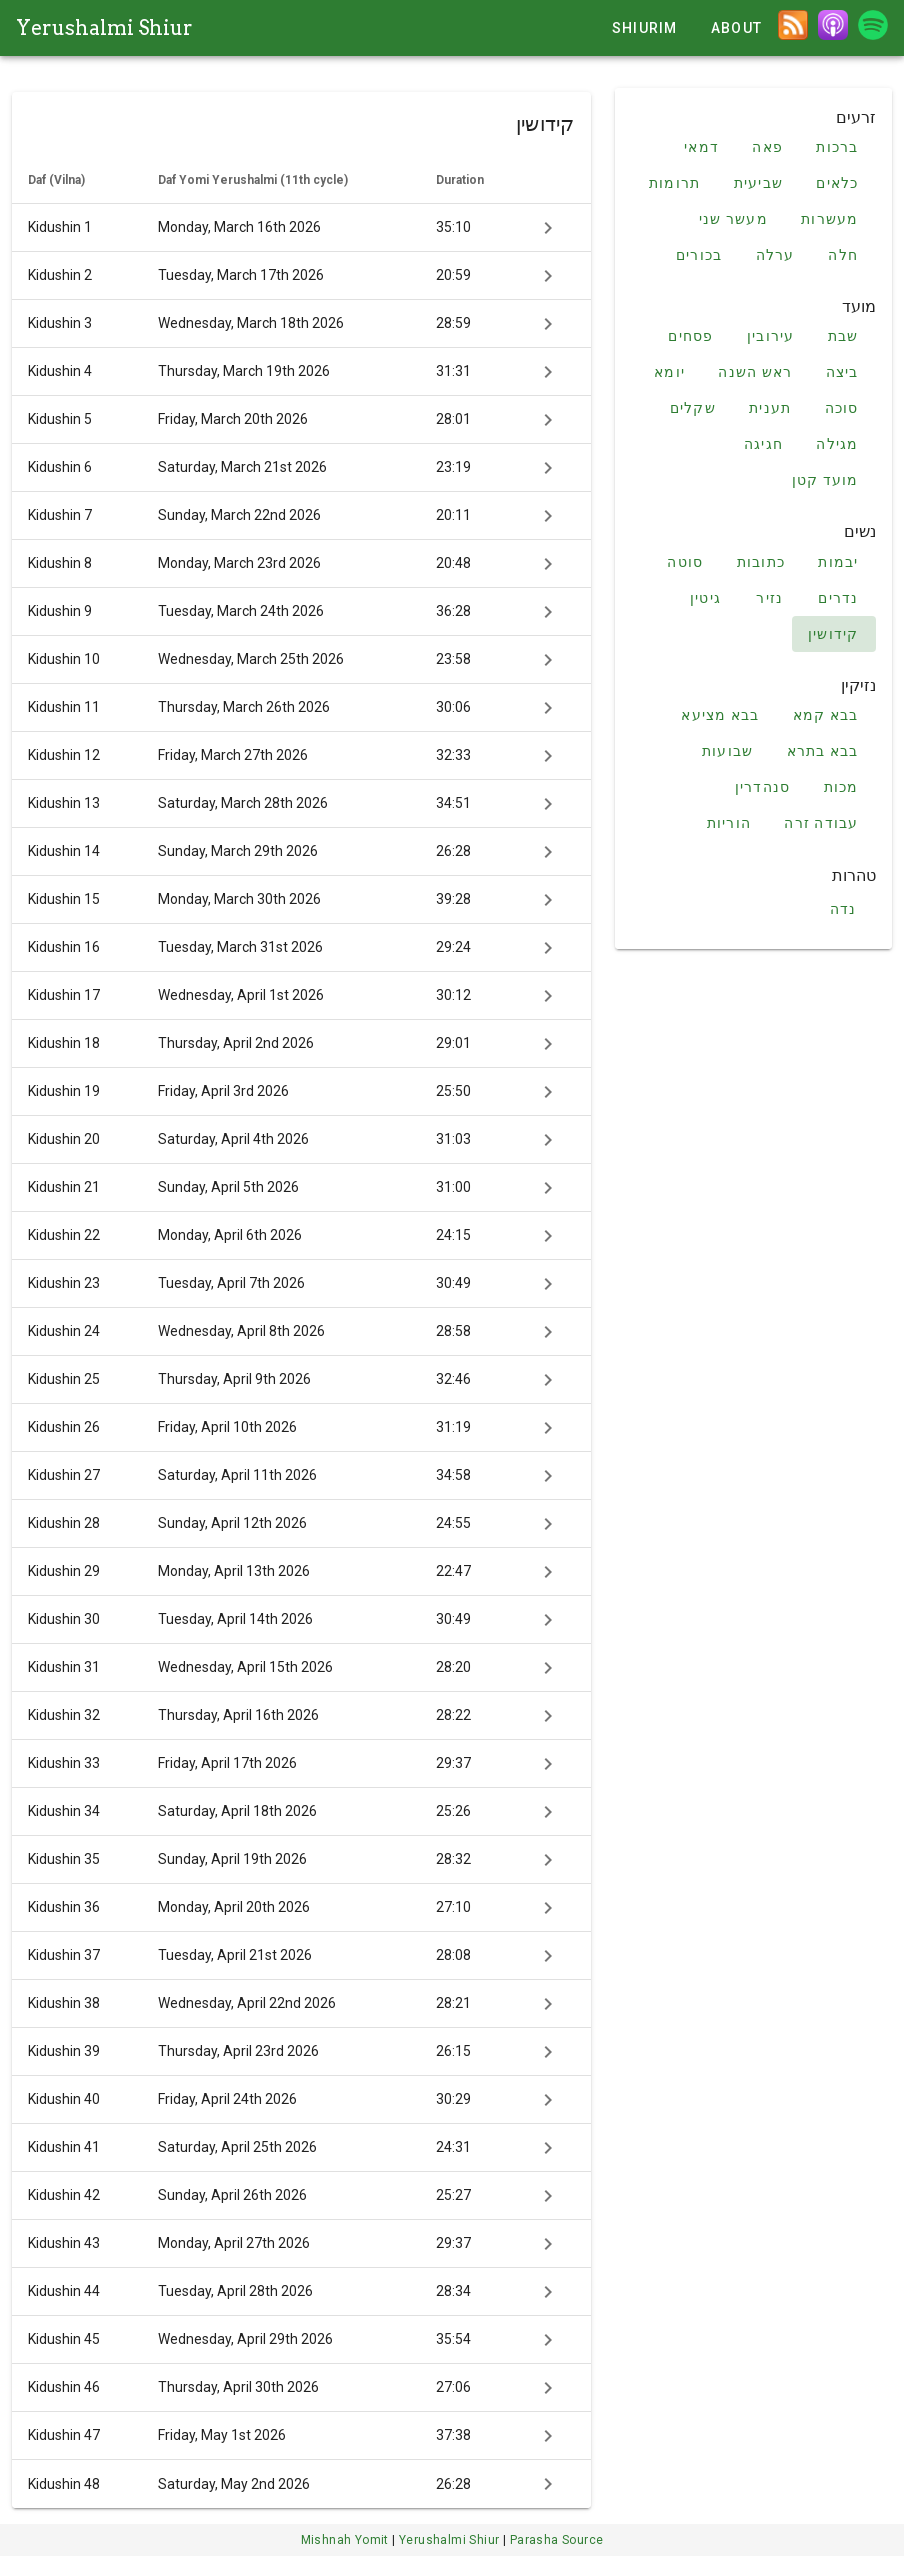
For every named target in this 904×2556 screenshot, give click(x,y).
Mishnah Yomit (347, 2540)
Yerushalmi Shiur (104, 28)
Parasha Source (557, 2540)
